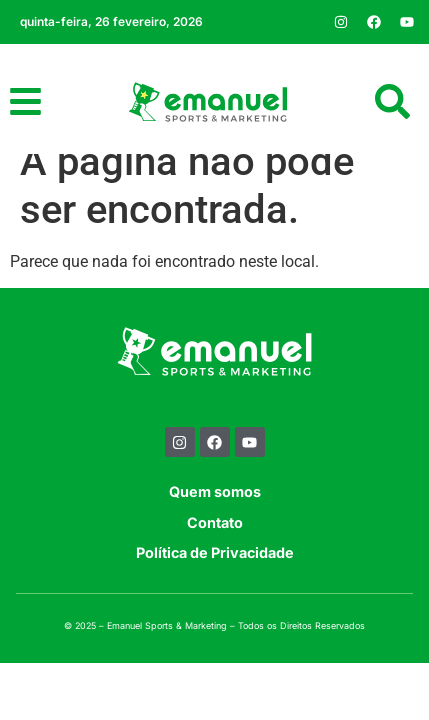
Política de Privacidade (215, 576)
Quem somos (215, 516)
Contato (215, 546)
